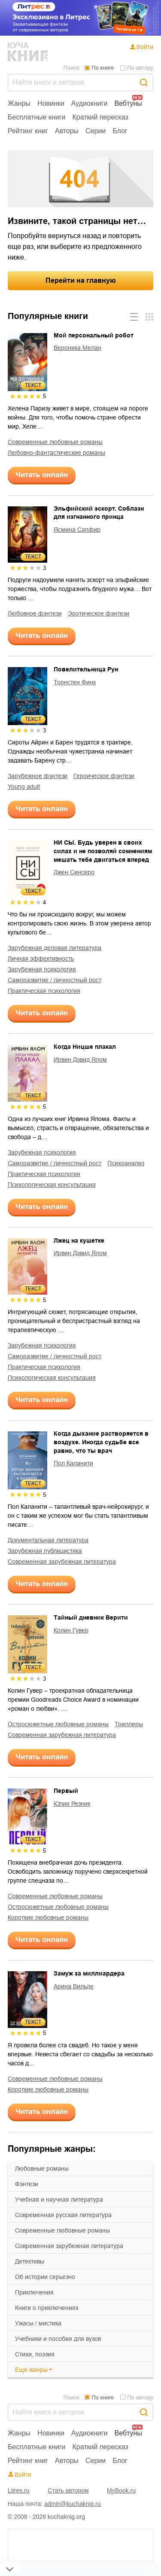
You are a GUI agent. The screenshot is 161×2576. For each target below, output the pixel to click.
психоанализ (125, 1163)
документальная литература (48, 1540)
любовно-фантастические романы (56, 452)
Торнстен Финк (75, 682)
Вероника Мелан (77, 347)
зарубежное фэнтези (37, 775)
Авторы (67, 131)
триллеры (129, 1724)
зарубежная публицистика (45, 1550)
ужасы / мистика (38, 2323)
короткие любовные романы (48, 1917)
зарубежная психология (42, 969)
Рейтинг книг (28, 131)
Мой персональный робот (94, 335)
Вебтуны (128, 103)
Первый (66, 1790)
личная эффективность (41, 958)
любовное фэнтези (35, 613)
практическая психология (44, 990)
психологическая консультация (52, 1184)
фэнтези (26, 2184)
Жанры (19, 103)
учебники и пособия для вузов (58, 2338)
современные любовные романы (62, 2230)
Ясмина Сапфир (77, 529)
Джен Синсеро (74, 872)
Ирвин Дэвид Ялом (80, 1059)
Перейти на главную (81, 280)
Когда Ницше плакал (85, 1046)
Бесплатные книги (37, 117)
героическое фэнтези (103, 775)
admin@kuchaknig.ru (72, 2503)
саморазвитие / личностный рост (54, 980)
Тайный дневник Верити (91, 1617)
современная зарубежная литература (69, 2245)
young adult (24, 786)
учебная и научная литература (59, 2199)
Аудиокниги (89, 103)
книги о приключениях (47, 2307)
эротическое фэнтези (98, 613)
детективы (29, 2261)
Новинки (50, 103)
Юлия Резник (72, 1803)
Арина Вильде (74, 1986)
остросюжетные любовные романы (58, 1724)
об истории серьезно (45, 2276)
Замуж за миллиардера (89, 1973)
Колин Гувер (71, 1630)
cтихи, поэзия (35, 2354)
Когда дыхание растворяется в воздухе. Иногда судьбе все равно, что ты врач (101, 1442)
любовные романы (42, 2168)
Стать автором (68, 2490)
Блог (120, 131)
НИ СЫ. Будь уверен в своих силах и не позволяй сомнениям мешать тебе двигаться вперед (103, 851)
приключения (34, 2292)
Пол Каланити (73, 1463)
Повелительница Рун (86, 669)
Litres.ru (19, 2490)
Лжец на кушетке (79, 1240)
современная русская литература (63, 2215)
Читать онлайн (41, 475)
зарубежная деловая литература (54, 947)
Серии (95, 131)
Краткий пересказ (100, 117)
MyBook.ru (121, 2490)
